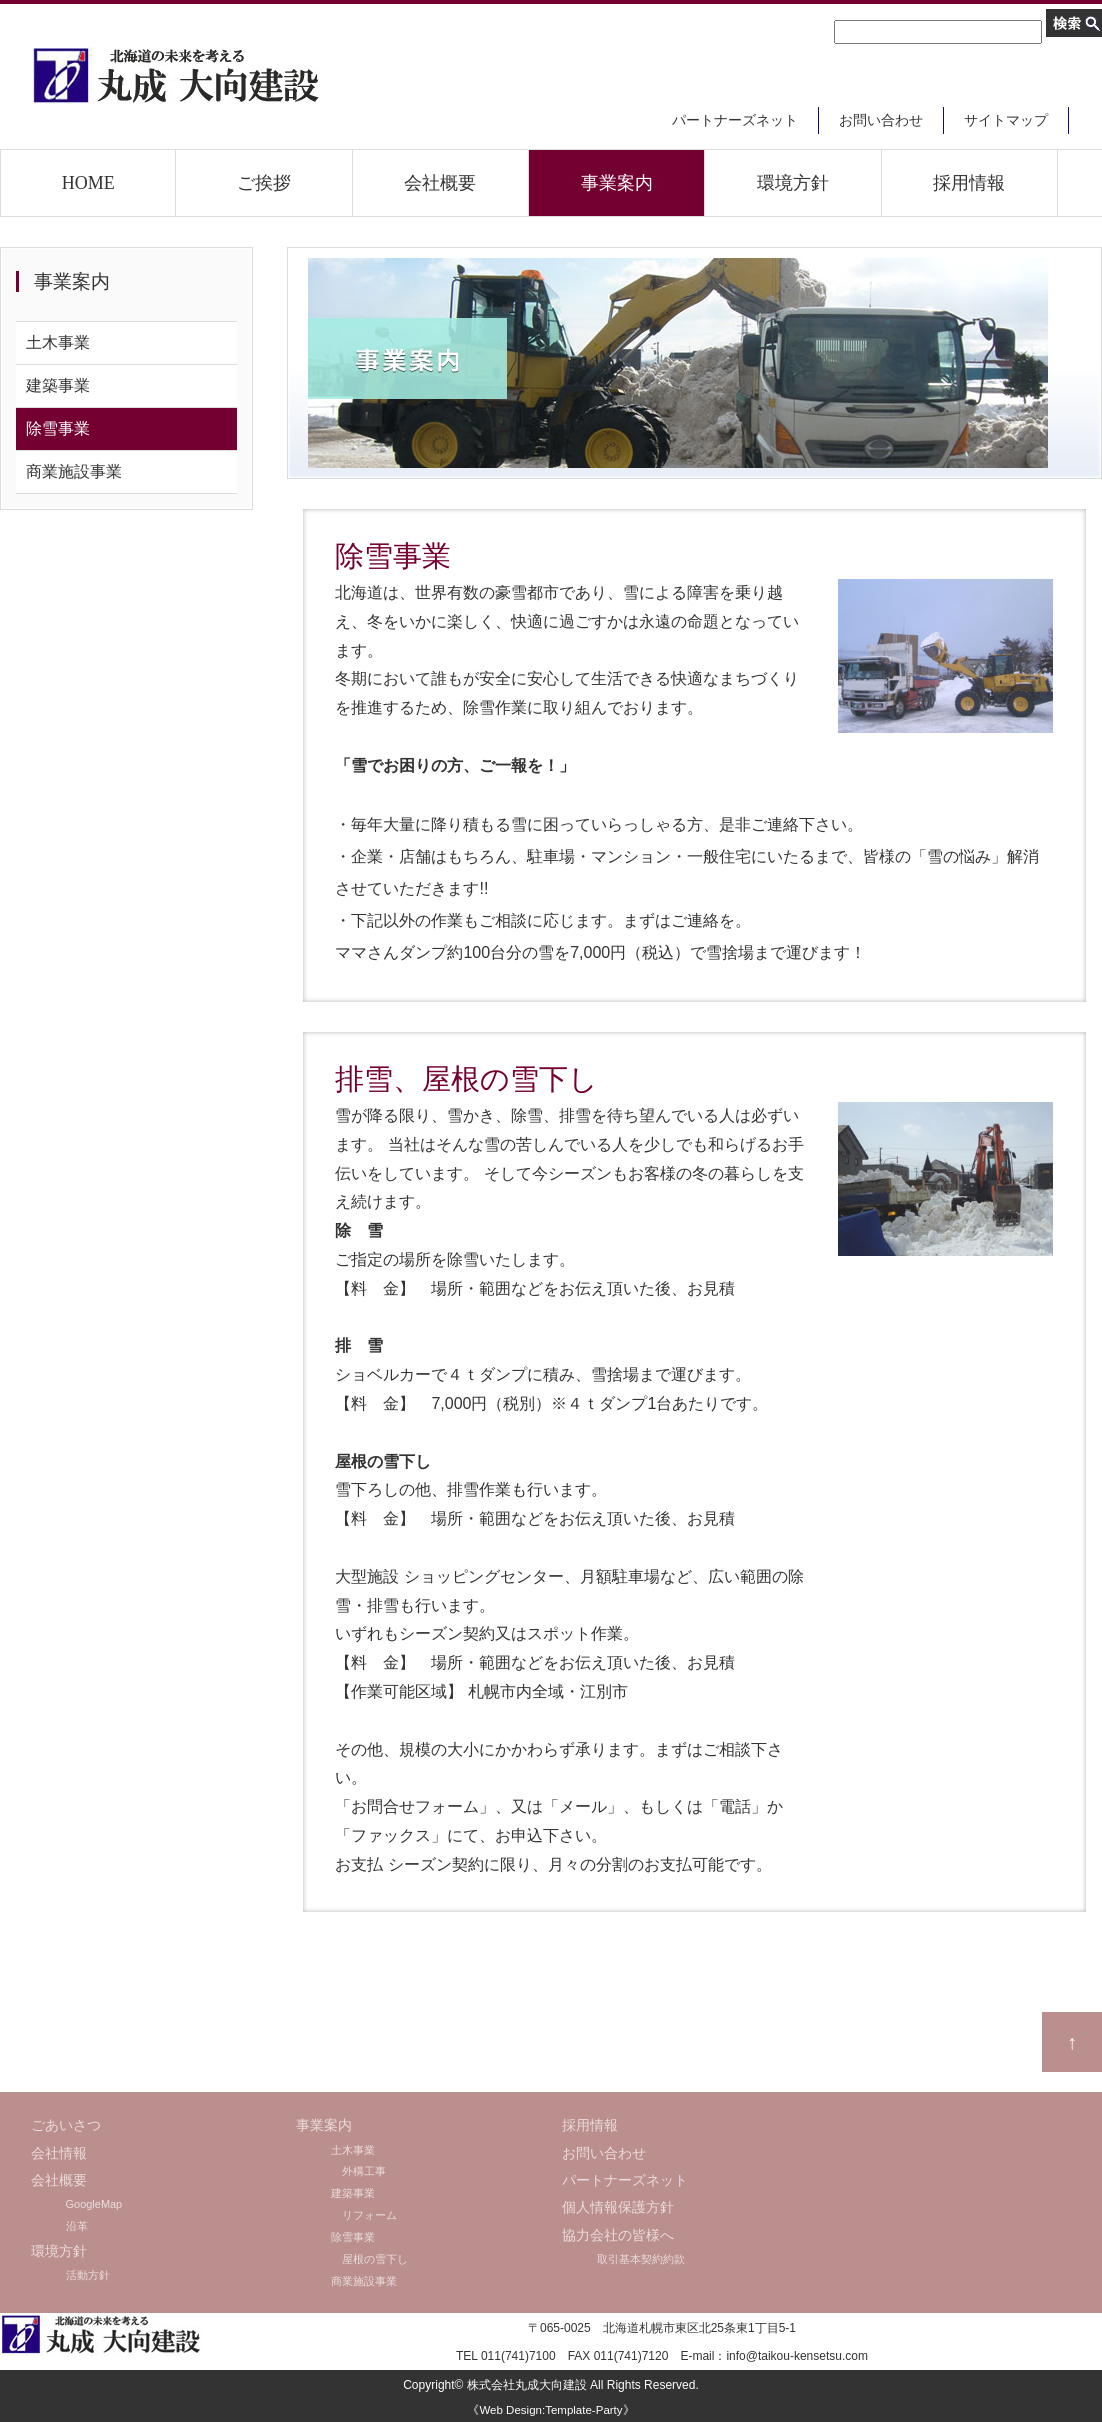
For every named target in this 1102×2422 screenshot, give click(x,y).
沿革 (77, 2226)
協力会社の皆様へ (618, 2235)
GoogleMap (94, 2204)
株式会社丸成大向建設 (527, 2385)
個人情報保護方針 (618, 2207)
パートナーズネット (735, 120)
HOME (88, 183)
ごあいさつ (66, 2125)
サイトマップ (1006, 120)
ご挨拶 (264, 183)
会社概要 (440, 183)
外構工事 (358, 2171)
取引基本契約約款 (641, 2259)
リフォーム (364, 2215)
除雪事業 (58, 428)
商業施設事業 (74, 471)
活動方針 (88, 2275)
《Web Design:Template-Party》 (550, 2410)
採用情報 (969, 183)
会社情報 (59, 2153)
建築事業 (58, 385)
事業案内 (617, 183)
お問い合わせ (881, 120)
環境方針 (793, 183)
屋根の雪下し (369, 2259)
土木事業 (58, 342)
